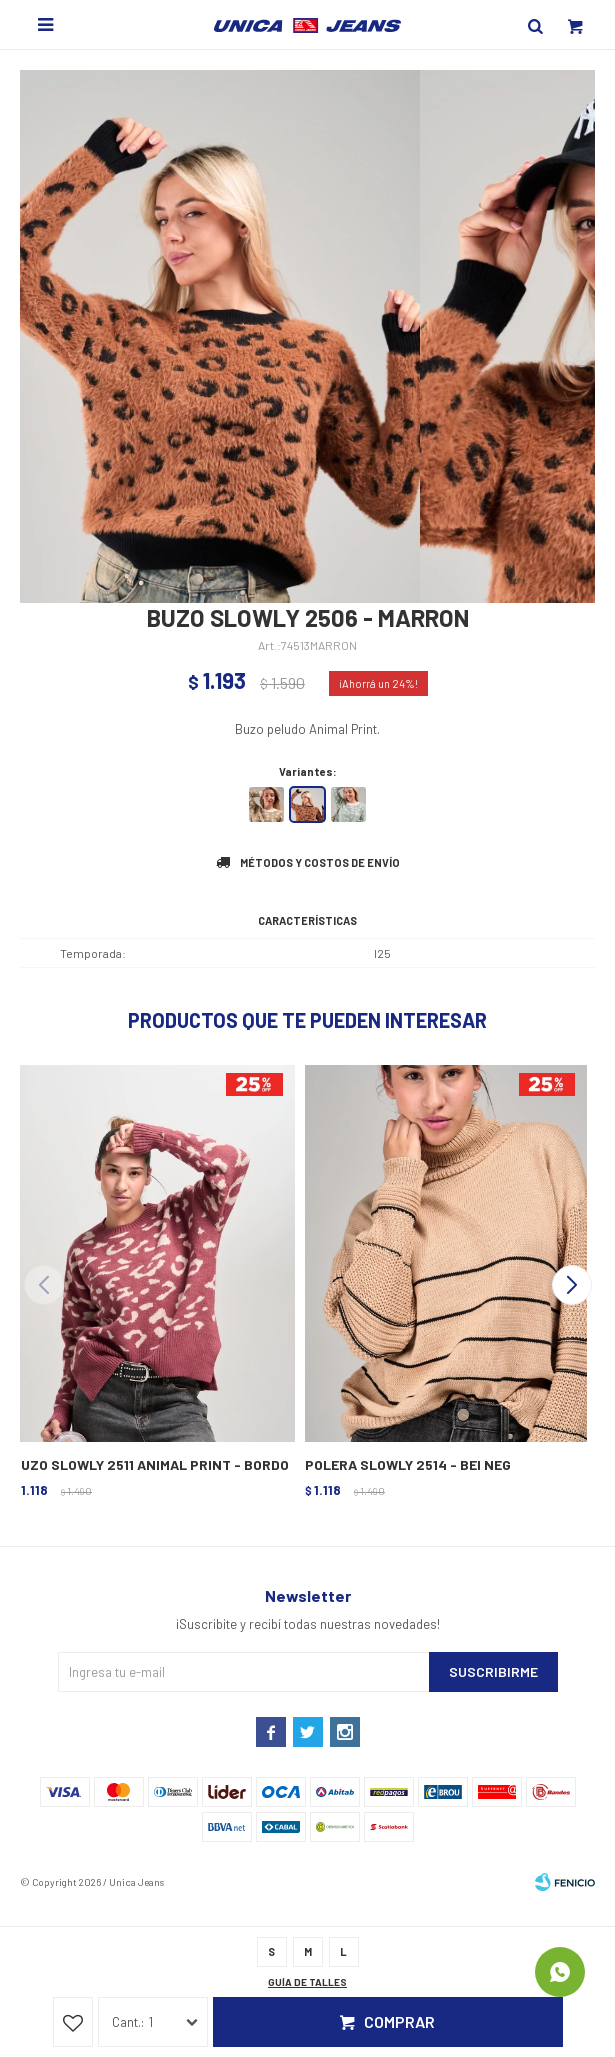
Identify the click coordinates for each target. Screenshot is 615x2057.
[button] (571, 1285)
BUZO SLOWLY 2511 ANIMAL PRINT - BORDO (150, 1464)
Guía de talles (307, 1982)
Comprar (399, 2021)
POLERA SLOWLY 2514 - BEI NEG (408, 1464)
